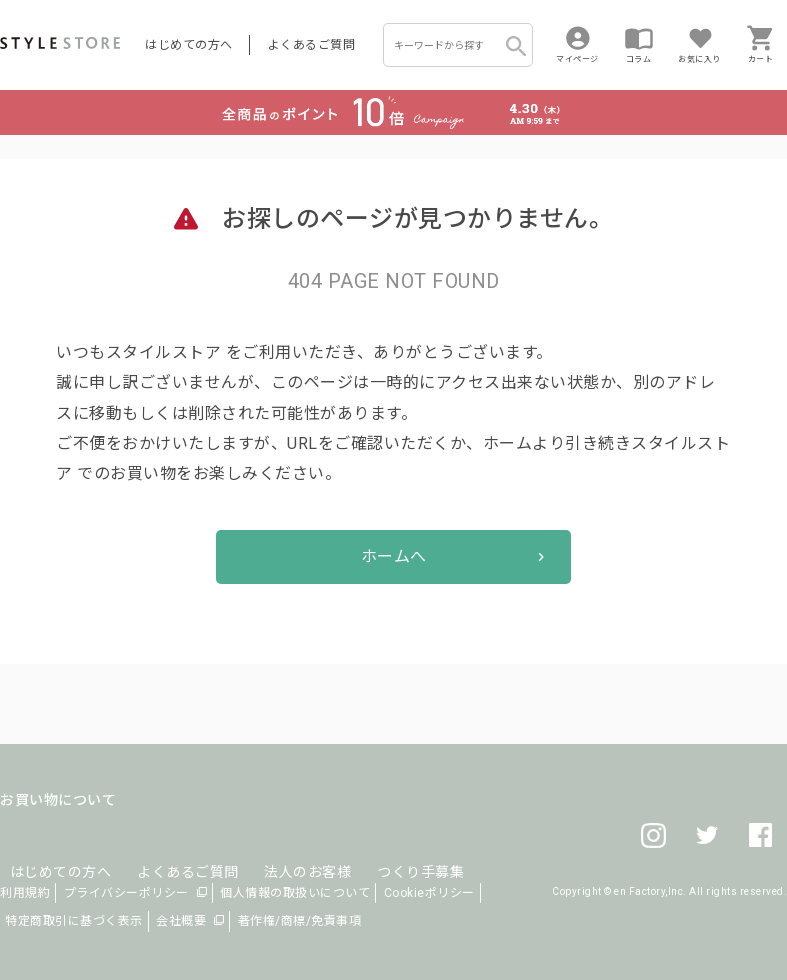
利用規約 (25, 893)
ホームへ (394, 556)
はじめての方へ (189, 45)
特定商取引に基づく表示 (74, 921)
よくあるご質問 (312, 45)
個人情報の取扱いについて (295, 893)
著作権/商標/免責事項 (300, 921)
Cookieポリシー (429, 893)
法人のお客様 (278, 848)
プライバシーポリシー (126, 893)
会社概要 (181, 921)
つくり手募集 (381, 848)
